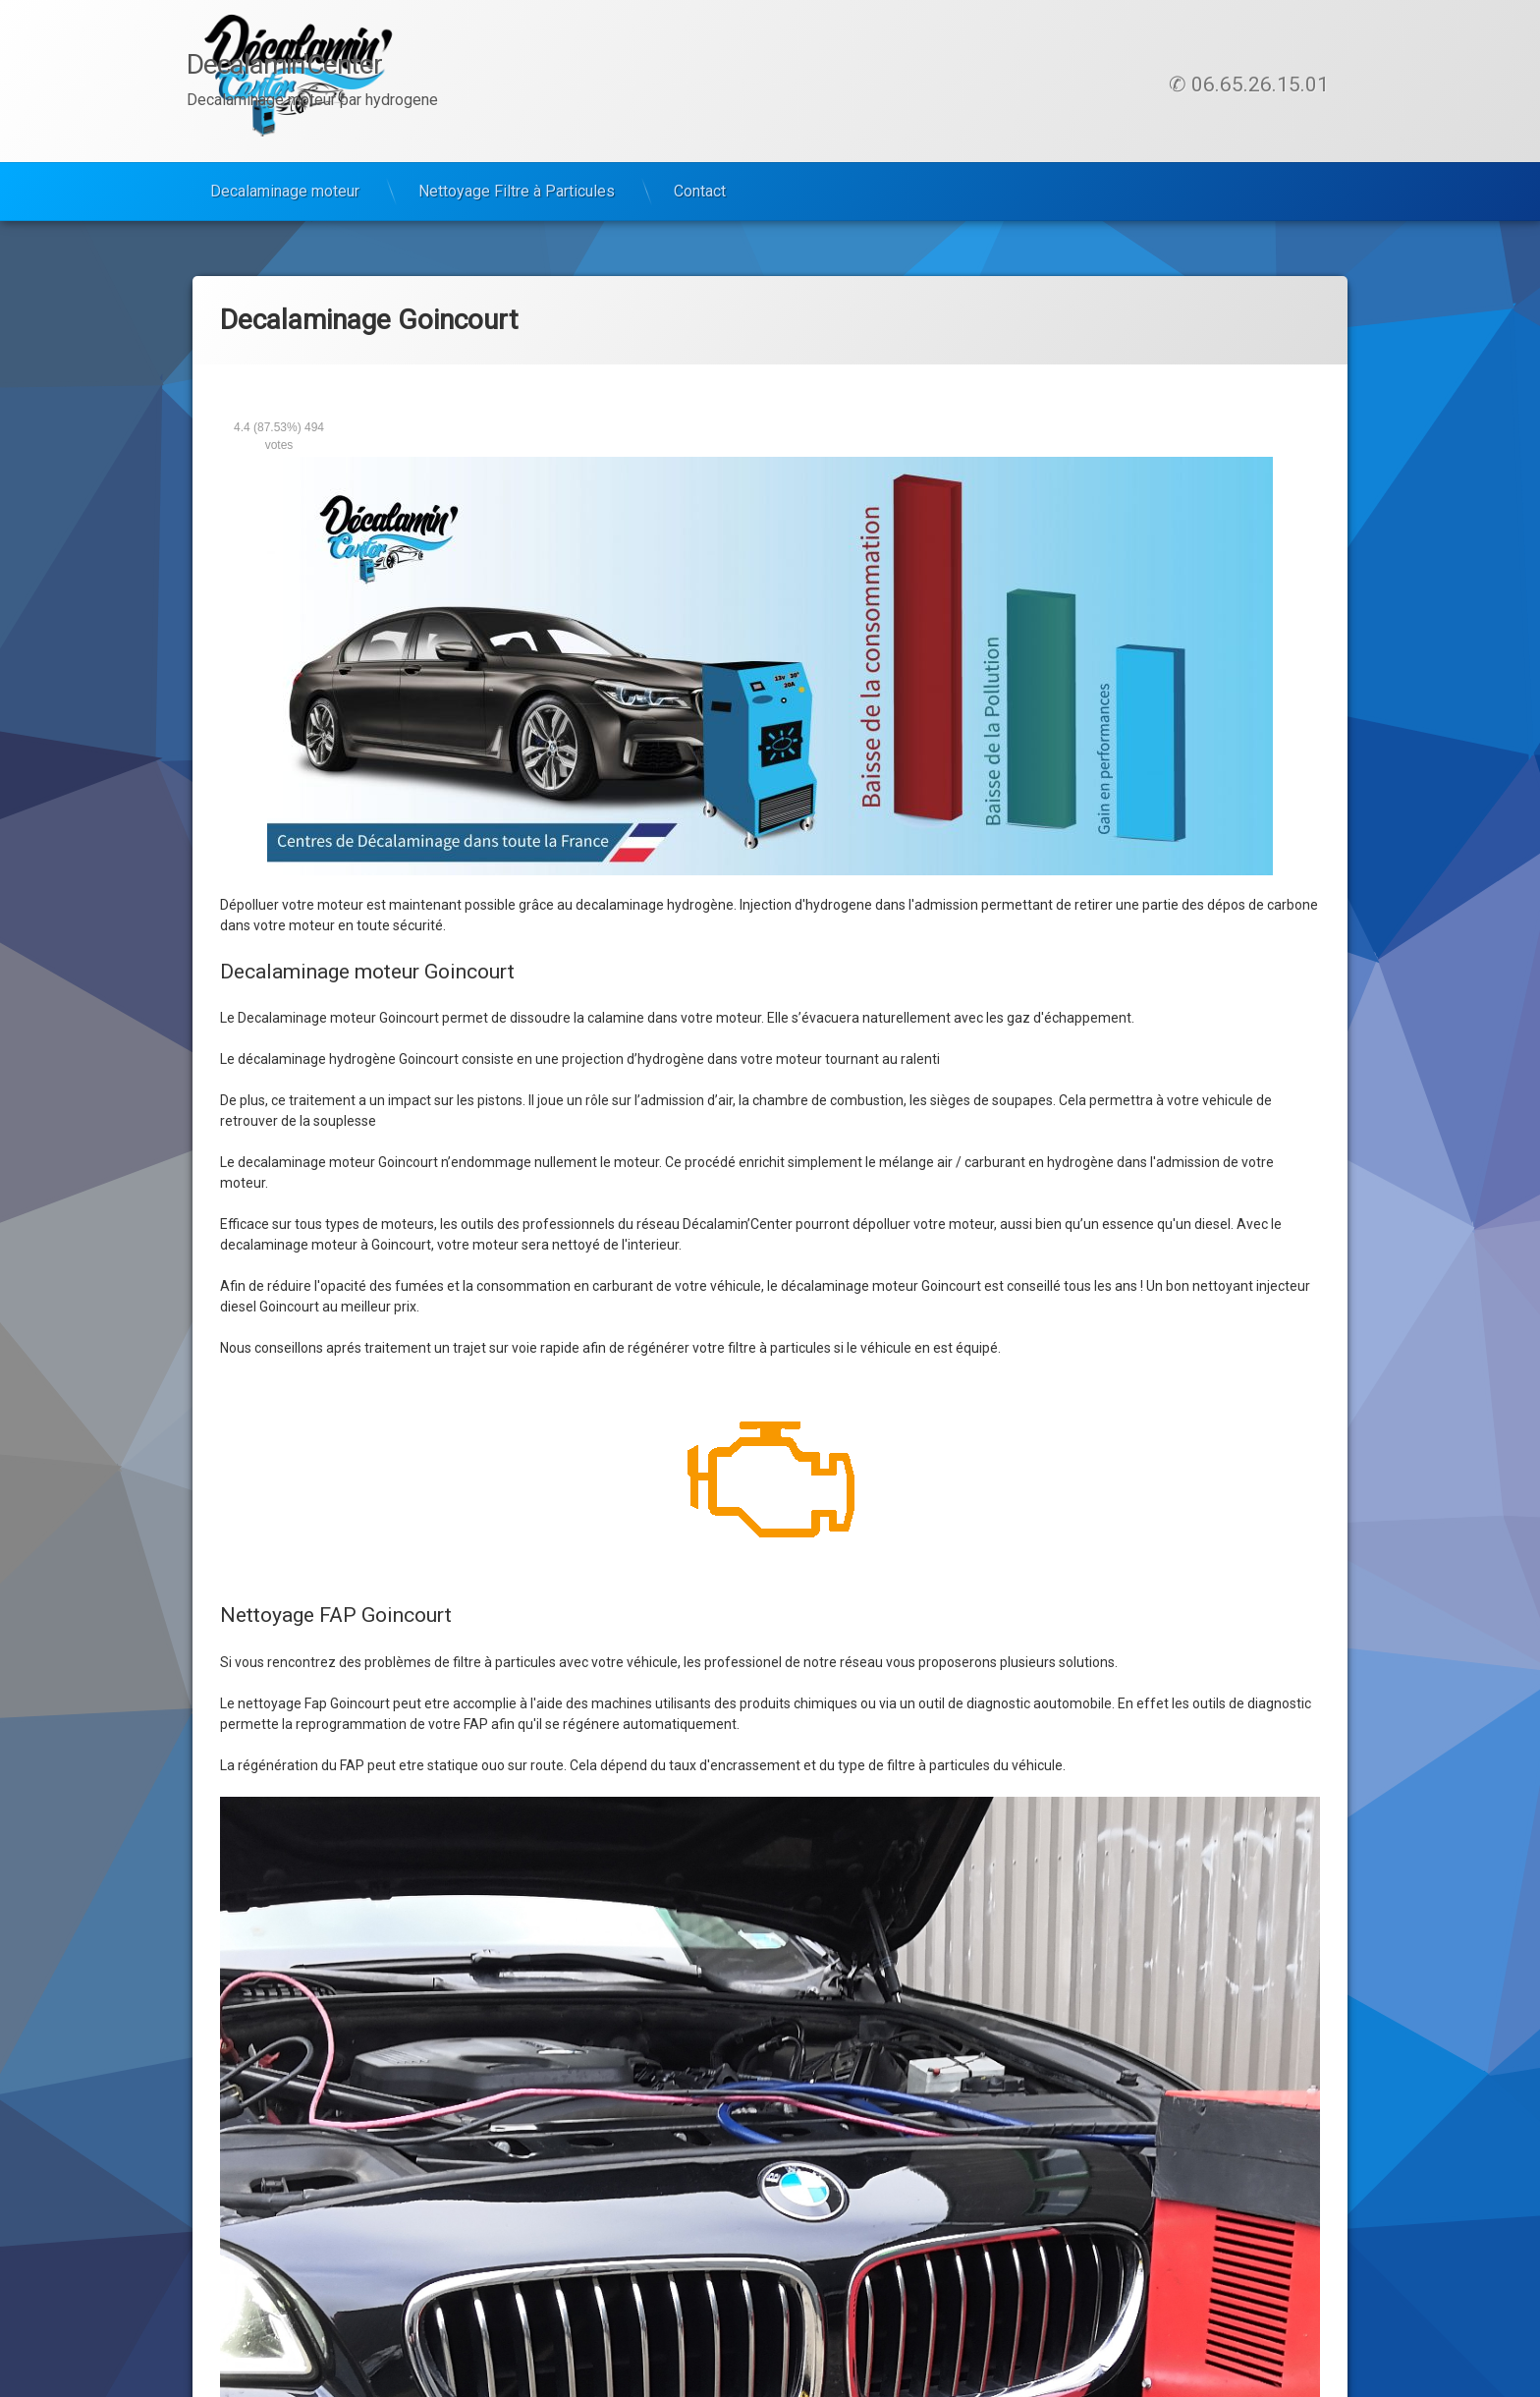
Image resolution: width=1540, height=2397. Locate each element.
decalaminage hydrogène (655, 905)
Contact (700, 191)
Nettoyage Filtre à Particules (516, 191)
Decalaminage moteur (284, 191)
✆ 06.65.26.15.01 (1249, 84)
